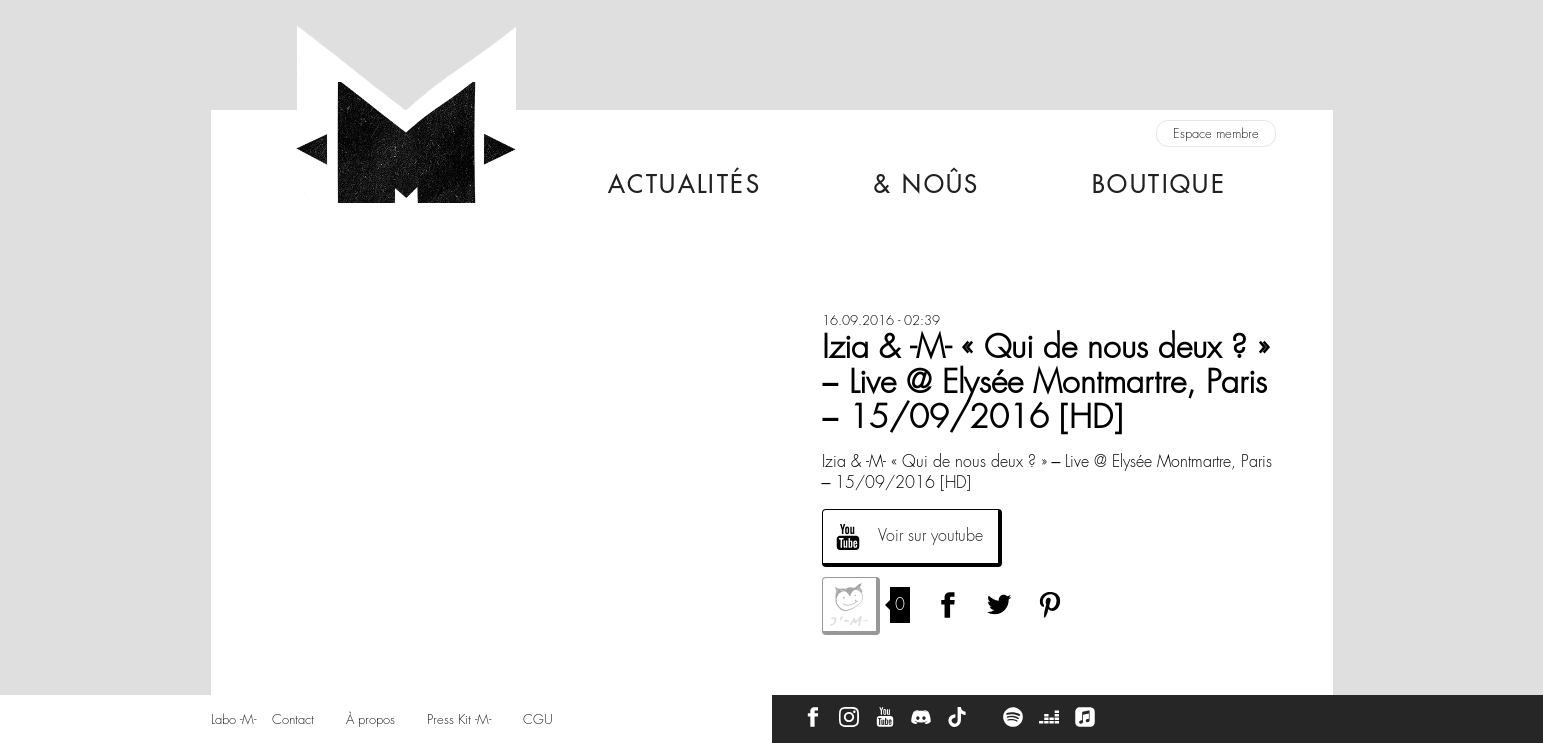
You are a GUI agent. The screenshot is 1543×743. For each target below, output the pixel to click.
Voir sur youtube (930, 535)
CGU (538, 719)
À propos (370, 719)
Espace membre (1216, 133)
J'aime (851, 606)
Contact (293, 719)
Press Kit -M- (459, 719)
